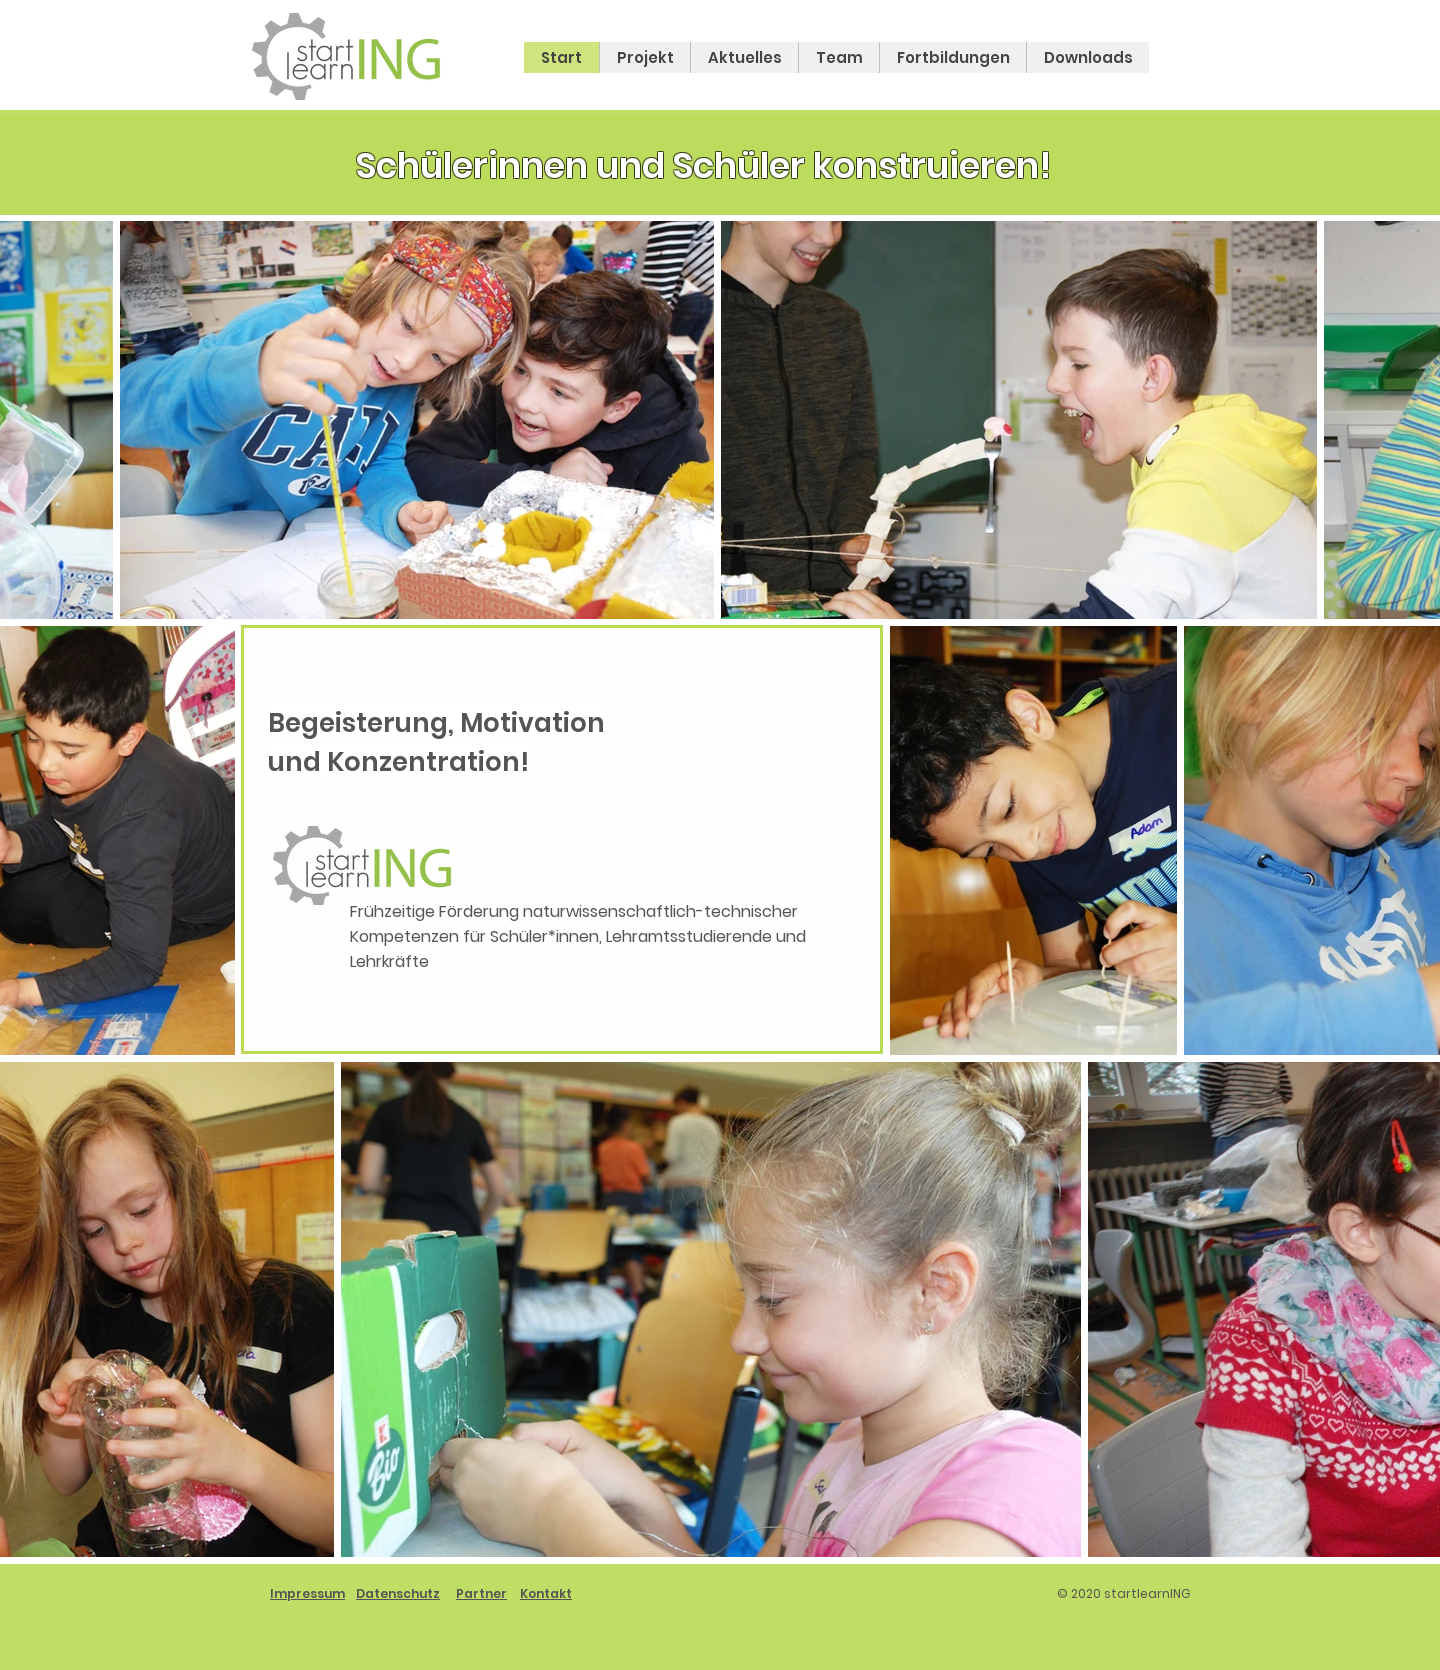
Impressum (307, 1593)
